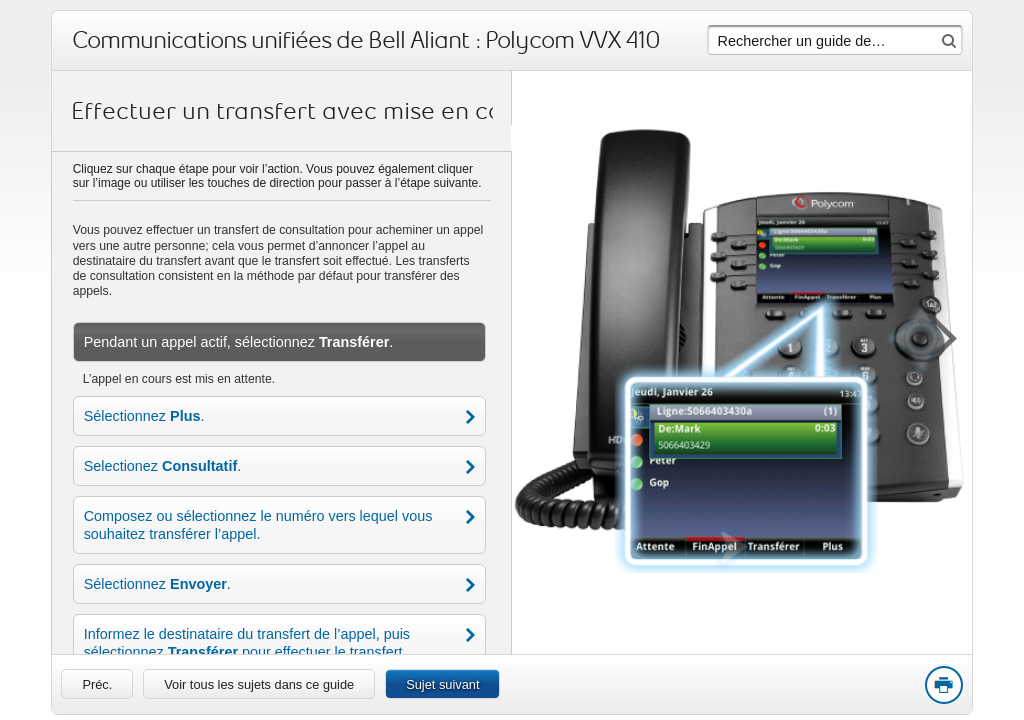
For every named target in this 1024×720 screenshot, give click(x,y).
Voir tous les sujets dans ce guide (259, 684)
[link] (97, 684)
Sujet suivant (442, 684)
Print (943, 686)
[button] (932, 335)
